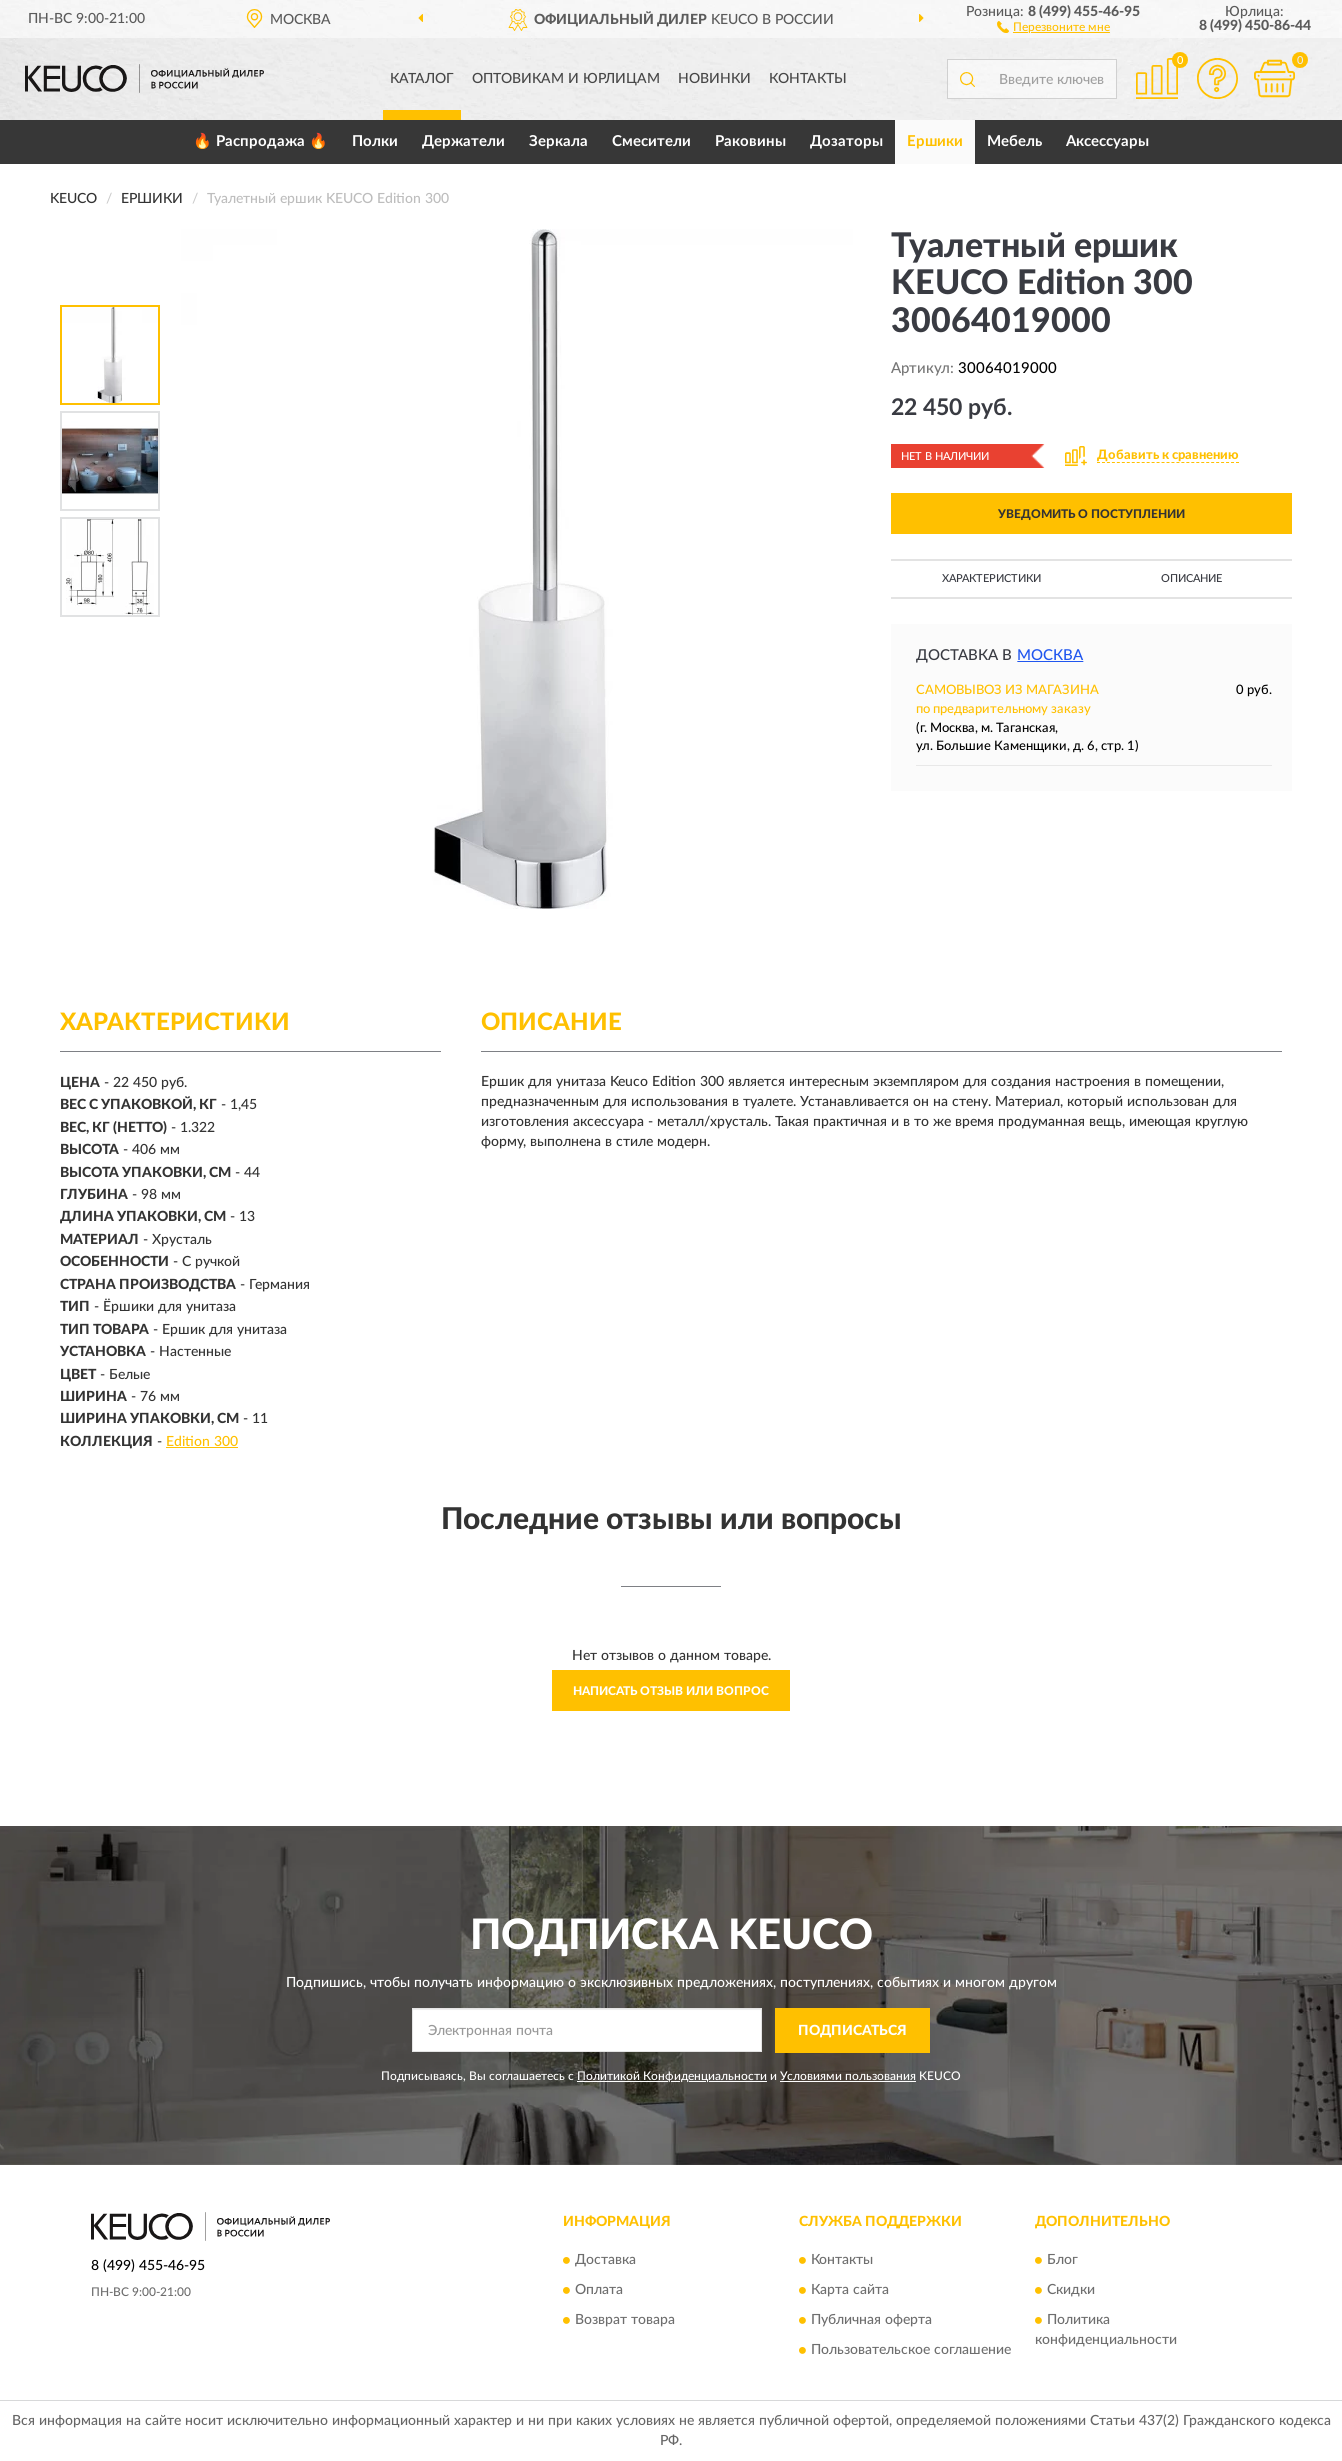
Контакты (808, 79)
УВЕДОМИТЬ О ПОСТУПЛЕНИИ (1091, 514)
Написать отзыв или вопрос (671, 1691)
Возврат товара (625, 2321)
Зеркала (558, 141)
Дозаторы (846, 141)
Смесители (651, 141)
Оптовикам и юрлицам (566, 79)
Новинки (714, 79)
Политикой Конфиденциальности (672, 2076)
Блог (1062, 2261)
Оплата (599, 2291)
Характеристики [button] (991, 578)
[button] (1053, 26)
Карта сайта (850, 2291)
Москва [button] (1050, 655)
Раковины (750, 141)
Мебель (1014, 141)
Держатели (463, 141)
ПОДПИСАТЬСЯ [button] (852, 2031)
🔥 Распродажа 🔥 (260, 141)
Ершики (935, 141)
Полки (375, 141)
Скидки (1071, 2291)
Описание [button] (1191, 578)
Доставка (605, 2261)
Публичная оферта (871, 2321)
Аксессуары (1107, 141)
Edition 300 (202, 1442)
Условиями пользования (848, 2076)
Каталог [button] (422, 79)
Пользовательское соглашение (911, 2351)
